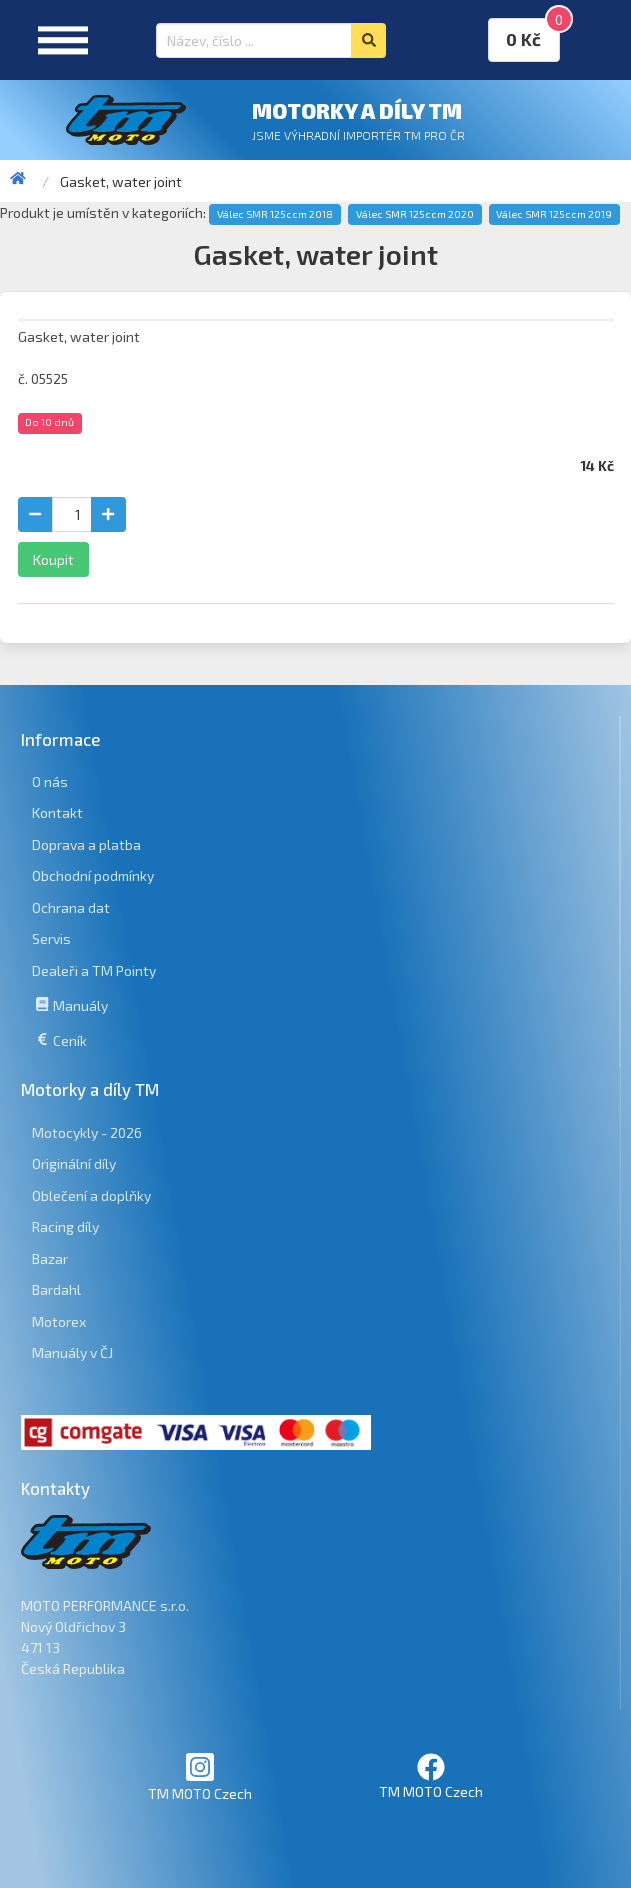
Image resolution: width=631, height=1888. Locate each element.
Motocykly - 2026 (87, 1132)
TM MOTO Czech (200, 1776)
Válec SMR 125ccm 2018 (275, 214)
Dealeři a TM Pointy (94, 970)
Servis (51, 938)
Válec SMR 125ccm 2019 (554, 214)
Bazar (50, 1258)
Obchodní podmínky (93, 875)
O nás (50, 781)
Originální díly (74, 1163)
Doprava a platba (86, 844)
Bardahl (56, 1289)
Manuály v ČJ (72, 1352)
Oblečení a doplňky (91, 1195)
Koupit (53, 559)
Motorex (59, 1321)
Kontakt (57, 812)
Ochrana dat (71, 907)
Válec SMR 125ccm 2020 (415, 214)
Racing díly (65, 1226)
